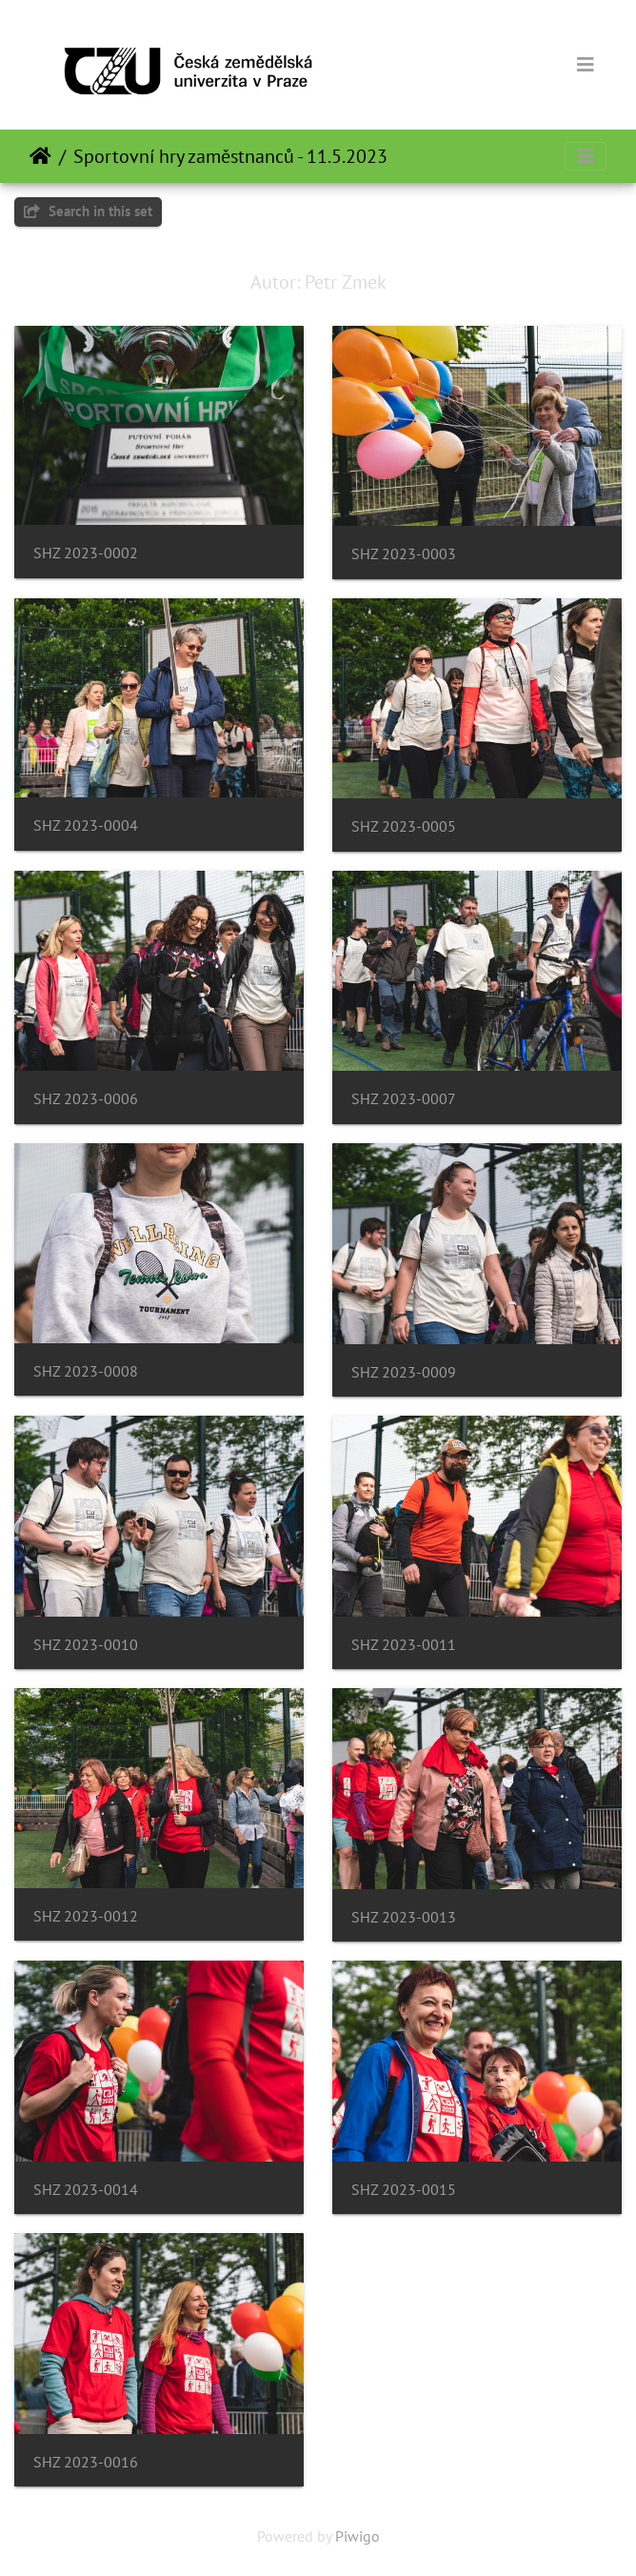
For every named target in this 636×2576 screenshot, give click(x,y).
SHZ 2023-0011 (403, 1645)
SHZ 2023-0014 (85, 2190)
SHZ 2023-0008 (85, 1371)
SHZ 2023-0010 (85, 1645)
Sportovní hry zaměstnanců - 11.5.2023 (230, 156)
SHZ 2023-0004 (85, 825)
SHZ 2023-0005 (403, 826)
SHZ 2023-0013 (403, 1917)
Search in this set (88, 211)
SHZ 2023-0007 (403, 1099)
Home (40, 156)
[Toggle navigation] (585, 64)
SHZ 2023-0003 (403, 554)
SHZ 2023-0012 (85, 1916)
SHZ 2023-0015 (403, 2190)
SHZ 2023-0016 (85, 2462)
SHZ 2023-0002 (85, 553)
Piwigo (357, 2536)
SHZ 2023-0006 (85, 1099)
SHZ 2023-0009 (403, 1372)
